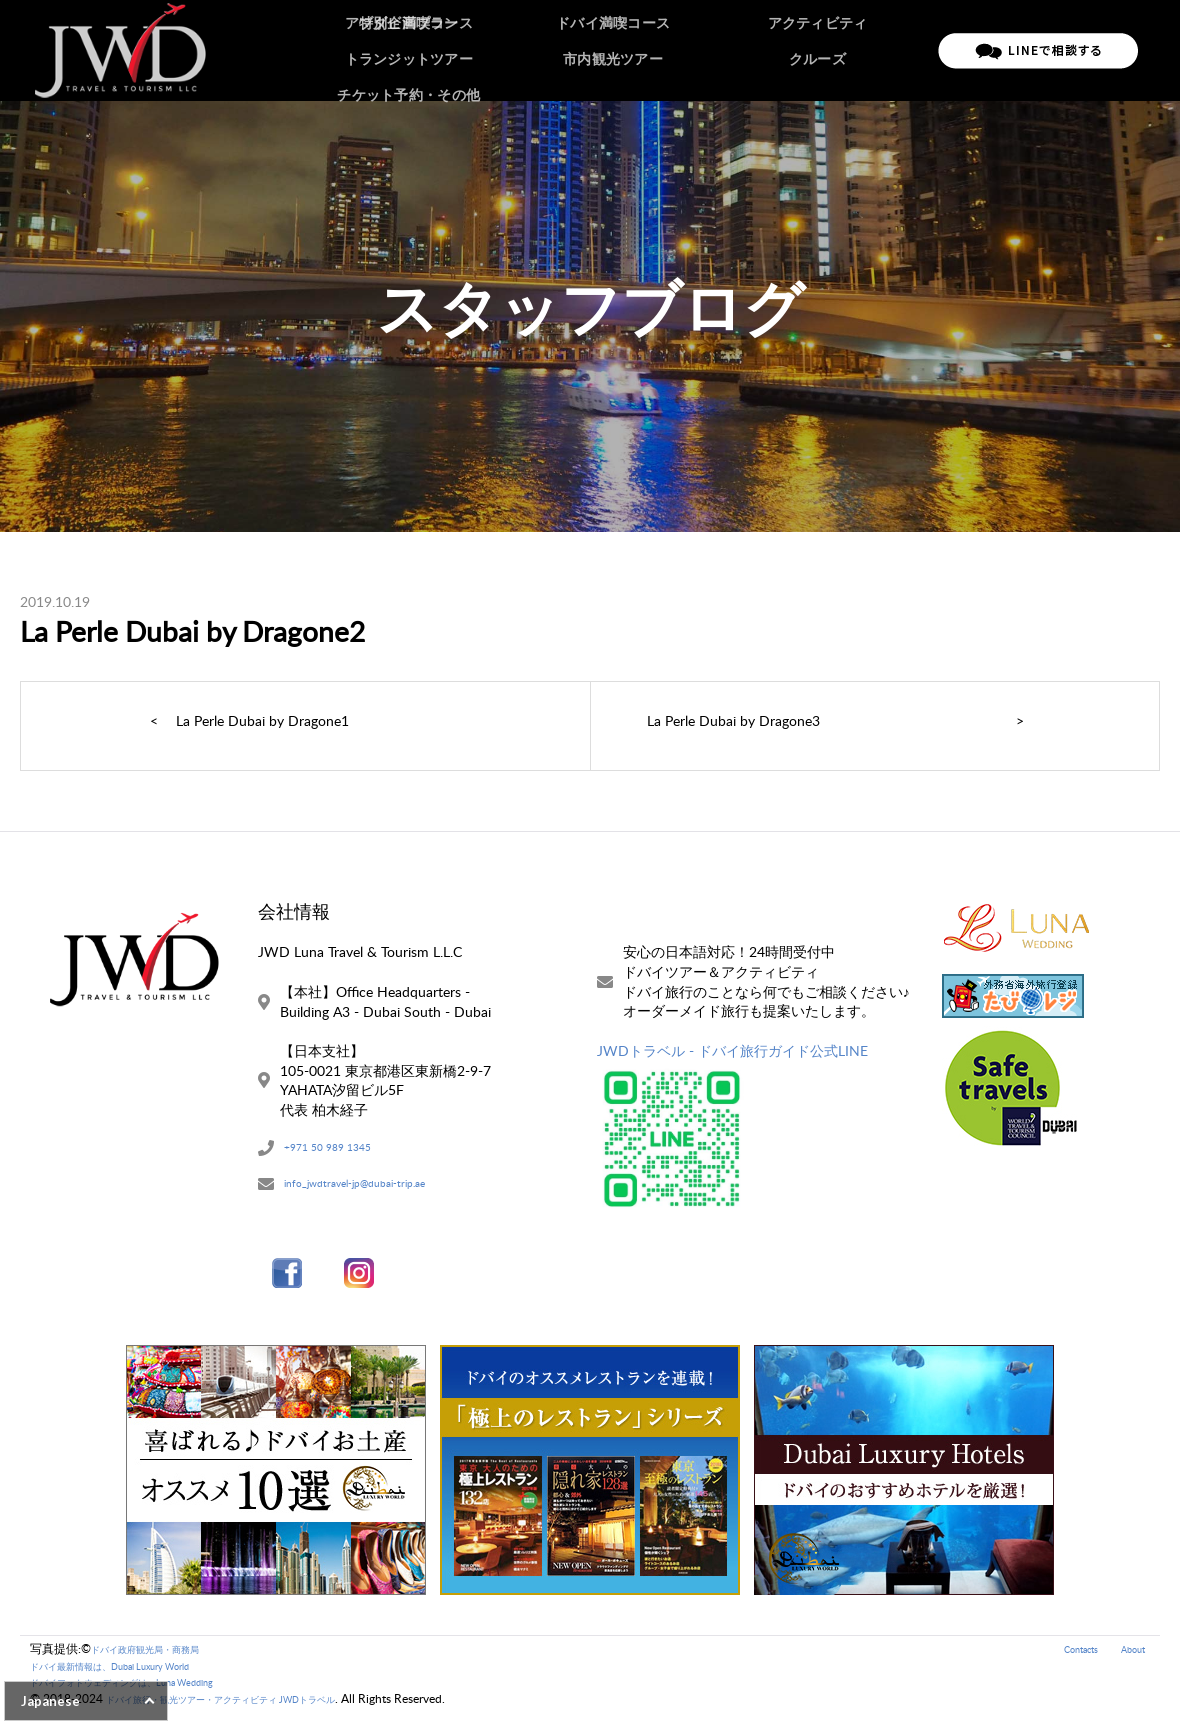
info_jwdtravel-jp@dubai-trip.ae (379, 1188)
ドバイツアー (477, 50)
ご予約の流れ (686, 50)
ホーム (398, 50)
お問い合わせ (882, 50)
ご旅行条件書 (784, 50)
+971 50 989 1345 (342, 1149)
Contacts (1065, 1655)
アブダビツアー (581, 50)
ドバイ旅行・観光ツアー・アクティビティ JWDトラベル (258, 1706)
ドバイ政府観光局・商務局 (163, 1655)
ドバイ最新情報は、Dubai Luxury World (137, 1672)
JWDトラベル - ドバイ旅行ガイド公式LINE (732, 1050)
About (1128, 1655)
